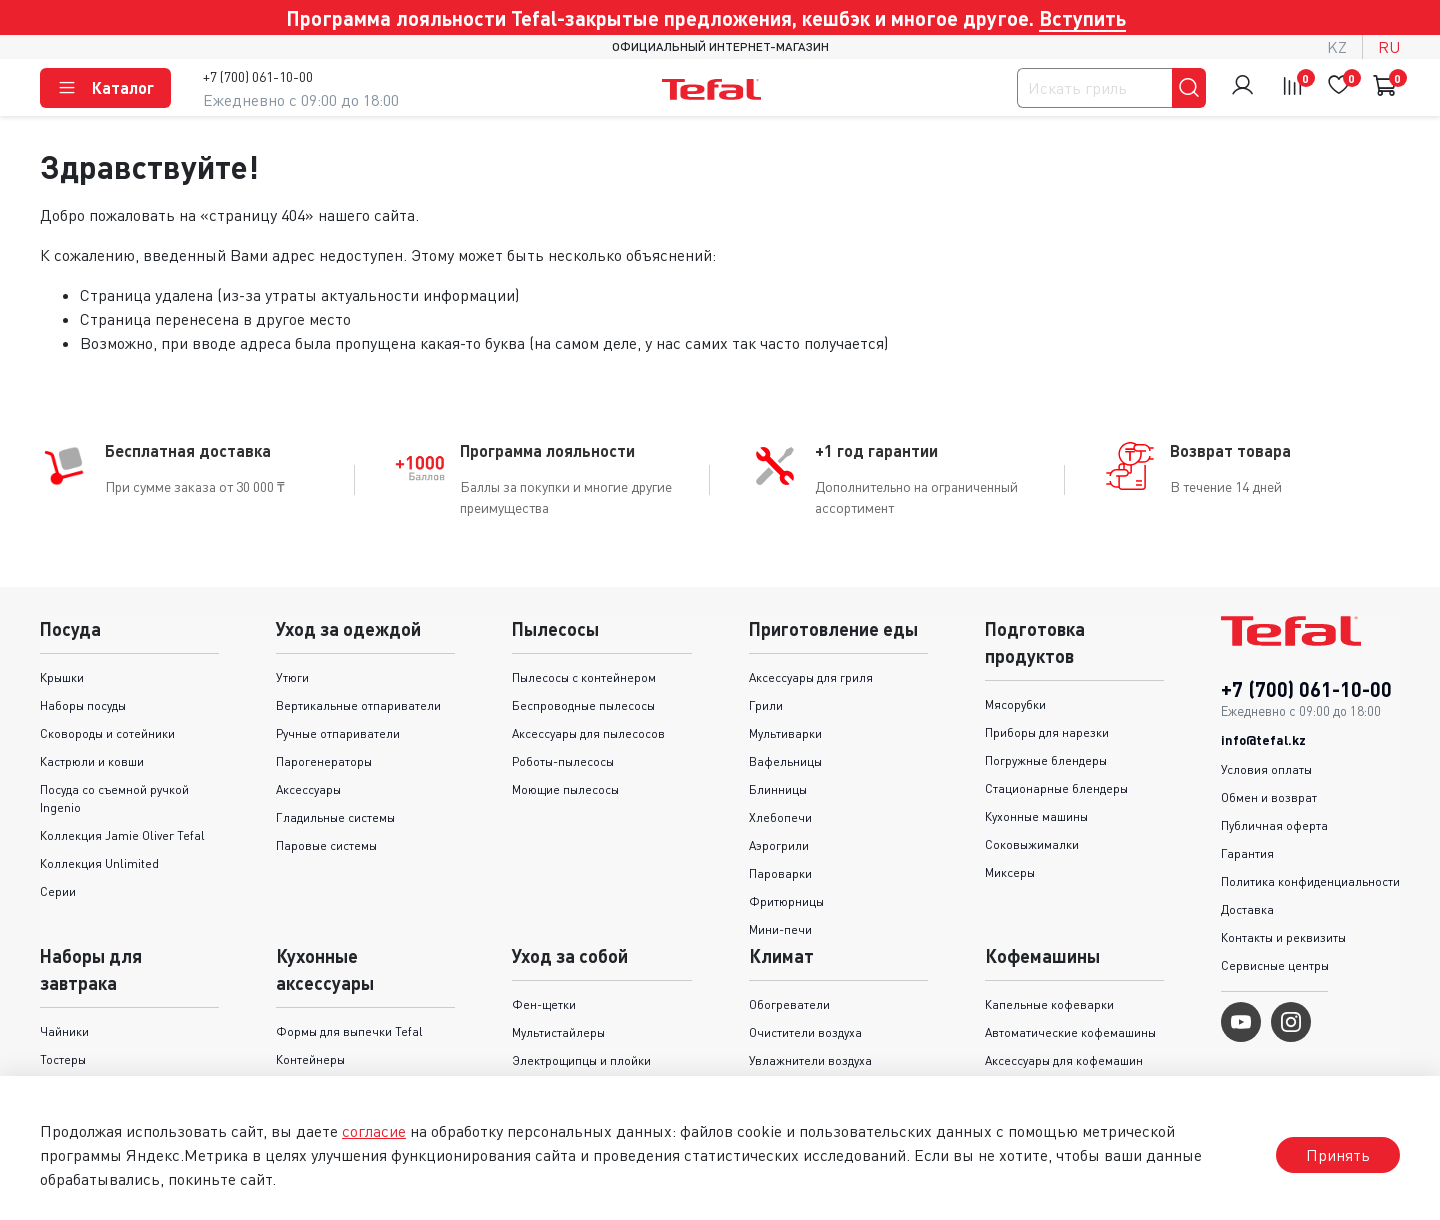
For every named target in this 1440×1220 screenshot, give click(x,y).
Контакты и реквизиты (1283, 937)
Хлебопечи (780, 817)
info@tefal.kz (1263, 740)
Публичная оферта (1274, 825)
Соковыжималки (1032, 844)
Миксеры (1010, 872)
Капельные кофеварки (1049, 1004)
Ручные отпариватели (338, 733)
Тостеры (63, 1059)
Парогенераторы (324, 761)
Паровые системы (326, 845)
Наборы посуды (83, 705)
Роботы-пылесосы (563, 761)
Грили (766, 705)
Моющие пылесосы (565, 789)
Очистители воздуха (805, 1032)
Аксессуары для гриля (811, 677)
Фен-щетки (544, 1004)
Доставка (1247, 909)
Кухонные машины (1036, 816)
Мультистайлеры (558, 1032)
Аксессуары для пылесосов (588, 733)
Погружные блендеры (1046, 760)
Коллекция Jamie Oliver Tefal (122, 835)
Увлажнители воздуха (810, 1060)
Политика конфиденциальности (1310, 881)
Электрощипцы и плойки (581, 1060)
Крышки (62, 677)
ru (1389, 47)
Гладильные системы (335, 817)
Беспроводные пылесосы (583, 705)
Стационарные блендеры (1056, 788)
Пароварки (780, 873)
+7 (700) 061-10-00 (258, 76)
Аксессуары (308, 789)
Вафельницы (785, 761)
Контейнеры (310, 1059)
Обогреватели (789, 1004)
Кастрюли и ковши (92, 761)
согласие (374, 1131)
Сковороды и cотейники (107, 733)
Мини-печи (780, 929)
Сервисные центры (1275, 965)
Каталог (105, 88)
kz (1337, 47)
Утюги (292, 677)
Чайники (64, 1031)
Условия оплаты (1266, 769)
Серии (58, 891)
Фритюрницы (786, 901)
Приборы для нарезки (1047, 732)
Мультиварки (785, 733)
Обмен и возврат (1269, 797)
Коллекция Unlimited (99, 863)
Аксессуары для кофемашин (1064, 1060)
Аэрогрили (779, 845)
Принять (1338, 1155)
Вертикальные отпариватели (358, 705)
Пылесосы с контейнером (584, 677)
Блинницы (778, 789)
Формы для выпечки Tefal (349, 1031)
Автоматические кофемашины (1070, 1032)
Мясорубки (1015, 704)
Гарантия (1247, 853)
